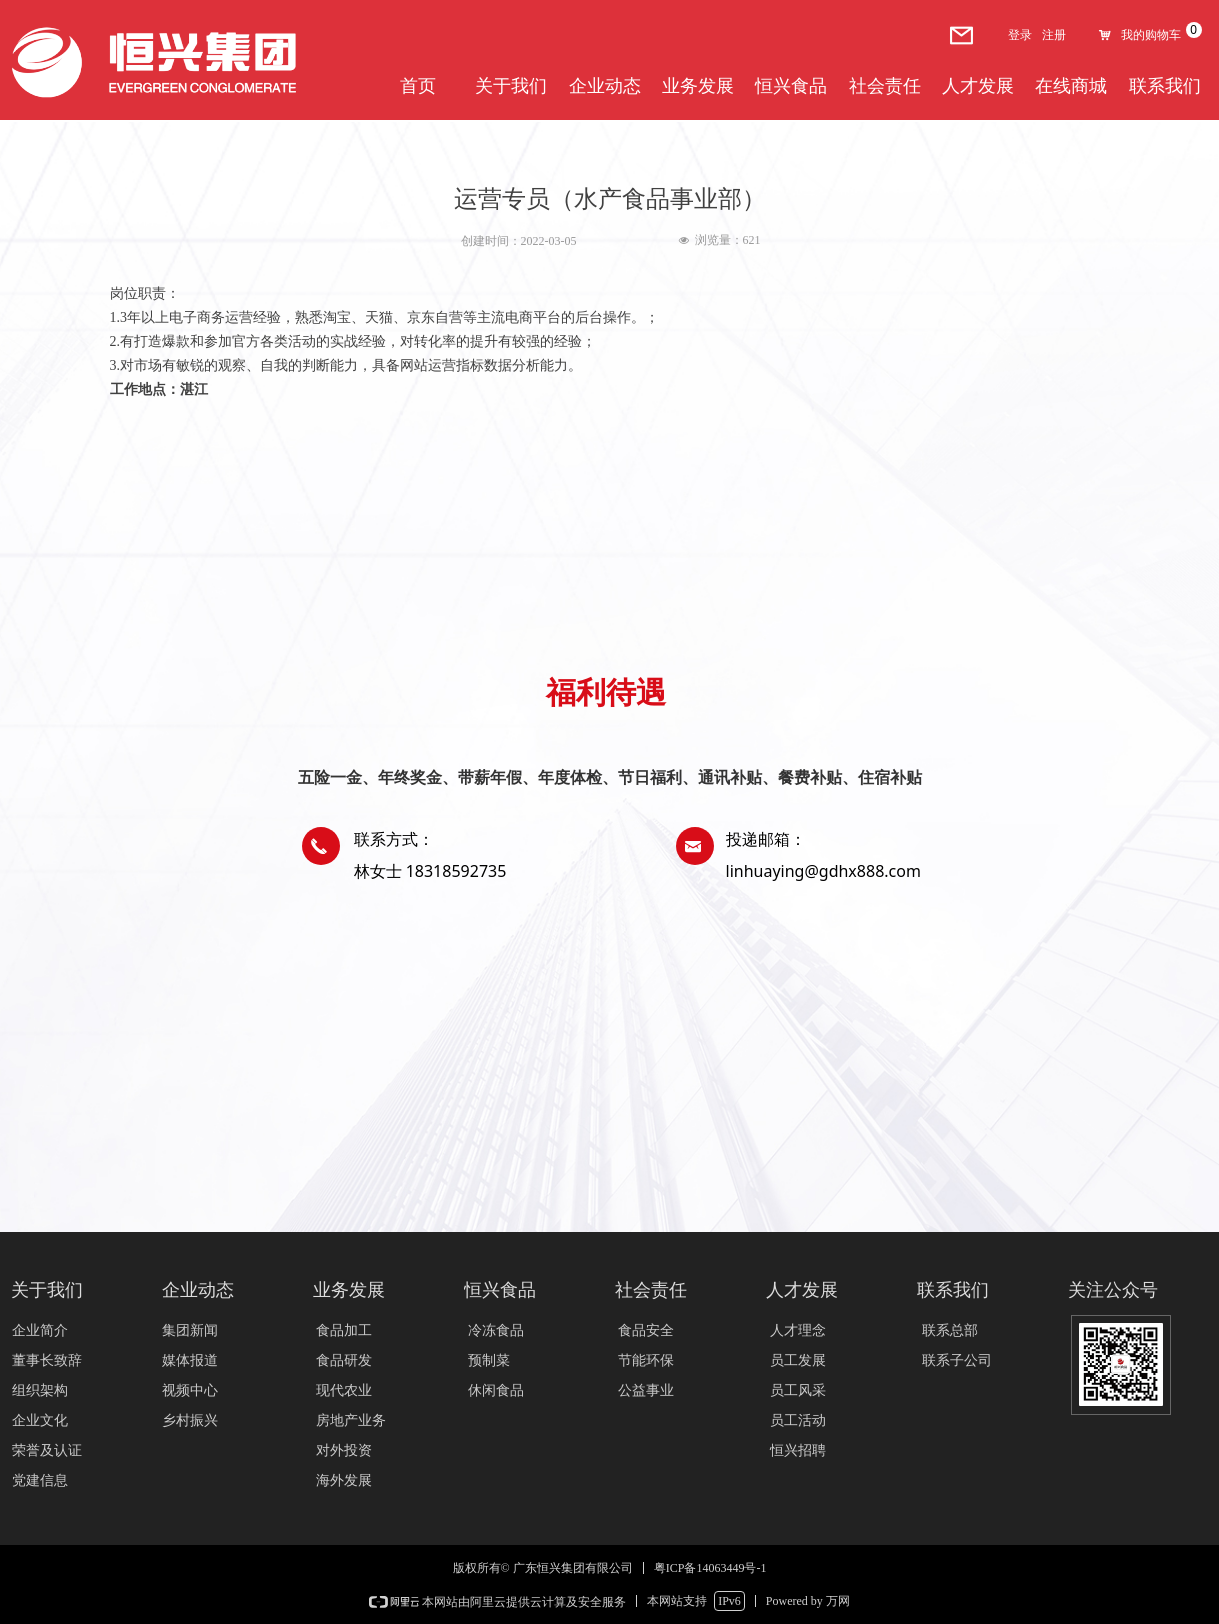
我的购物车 (1151, 35)
